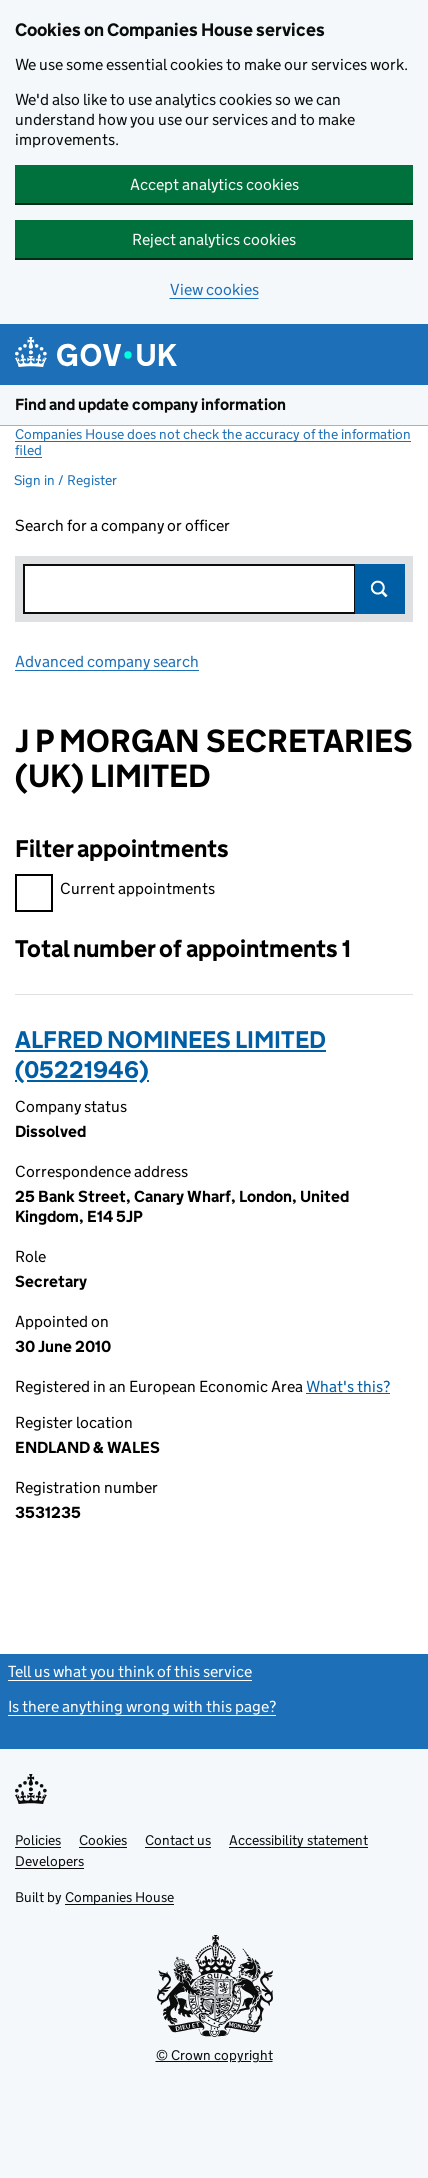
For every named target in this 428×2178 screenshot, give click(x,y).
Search (380, 589)
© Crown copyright (214, 2055)
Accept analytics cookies (214, 184)
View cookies (214, 289)
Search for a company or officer (122, 525)
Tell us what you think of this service (130, 1671)
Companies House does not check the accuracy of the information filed (213, 442)
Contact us (178, 1840)
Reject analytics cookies (214, 239)
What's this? (348, 1386)
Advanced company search (107, 661)
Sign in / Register (65, 480)
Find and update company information (150, 404)
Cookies (103, 1840)
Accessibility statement (298, 1840)
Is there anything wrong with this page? (142, 1706)
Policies (38, 1840)
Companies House (119, 1897)
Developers (49, 1861)
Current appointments (115, 891)
